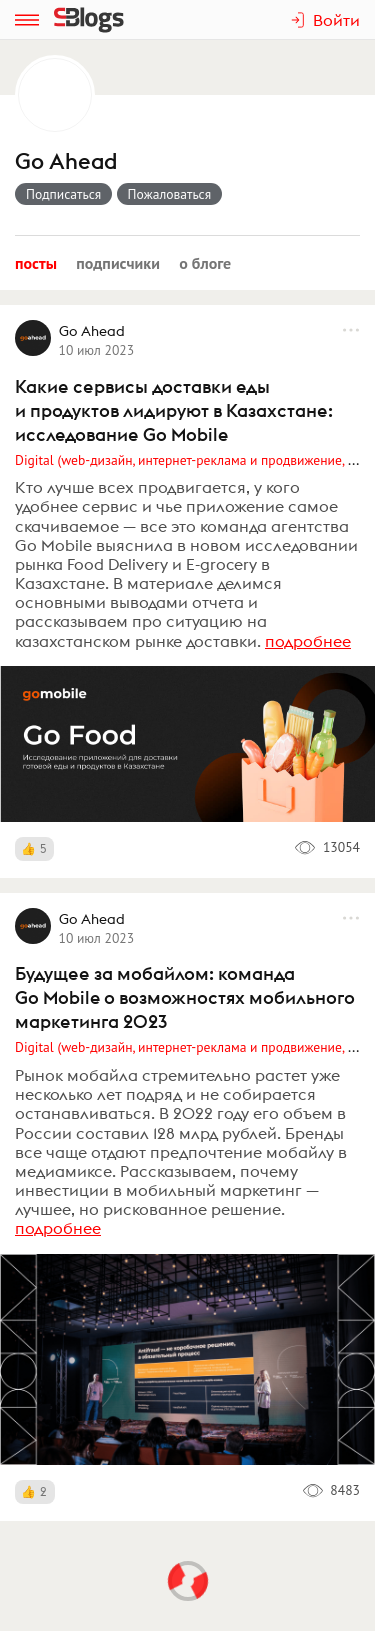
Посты (36, 263)
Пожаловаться (170, 194)
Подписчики (118, 263)
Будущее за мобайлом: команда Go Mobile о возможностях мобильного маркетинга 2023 (185, 997)
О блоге (205, 263)
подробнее (308, 641)
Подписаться (63, 194)
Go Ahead (66, 161)
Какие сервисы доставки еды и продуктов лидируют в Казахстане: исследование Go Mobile (174, 410)
